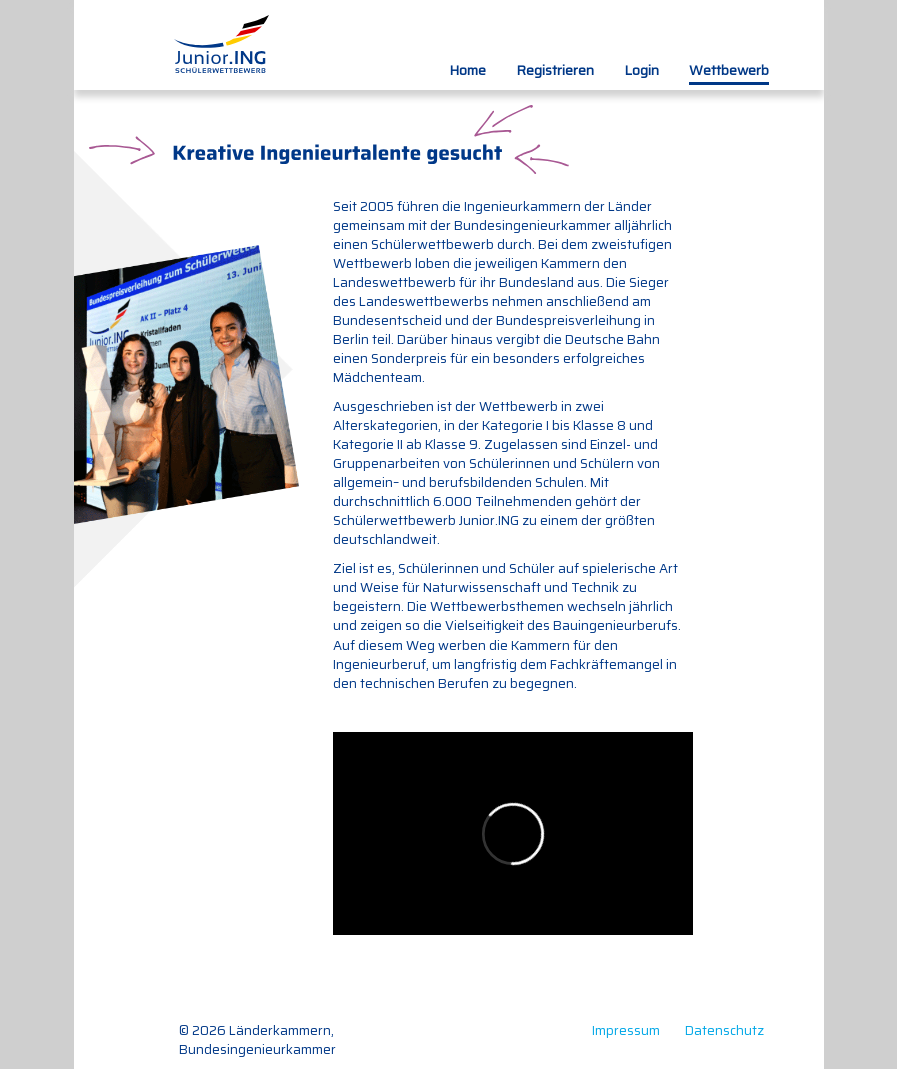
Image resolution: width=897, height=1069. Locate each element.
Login (641, 70)
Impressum (626, 1030)
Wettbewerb (729, 70)
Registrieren (555, 70)
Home (467, 70)
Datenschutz (724, 1030)
